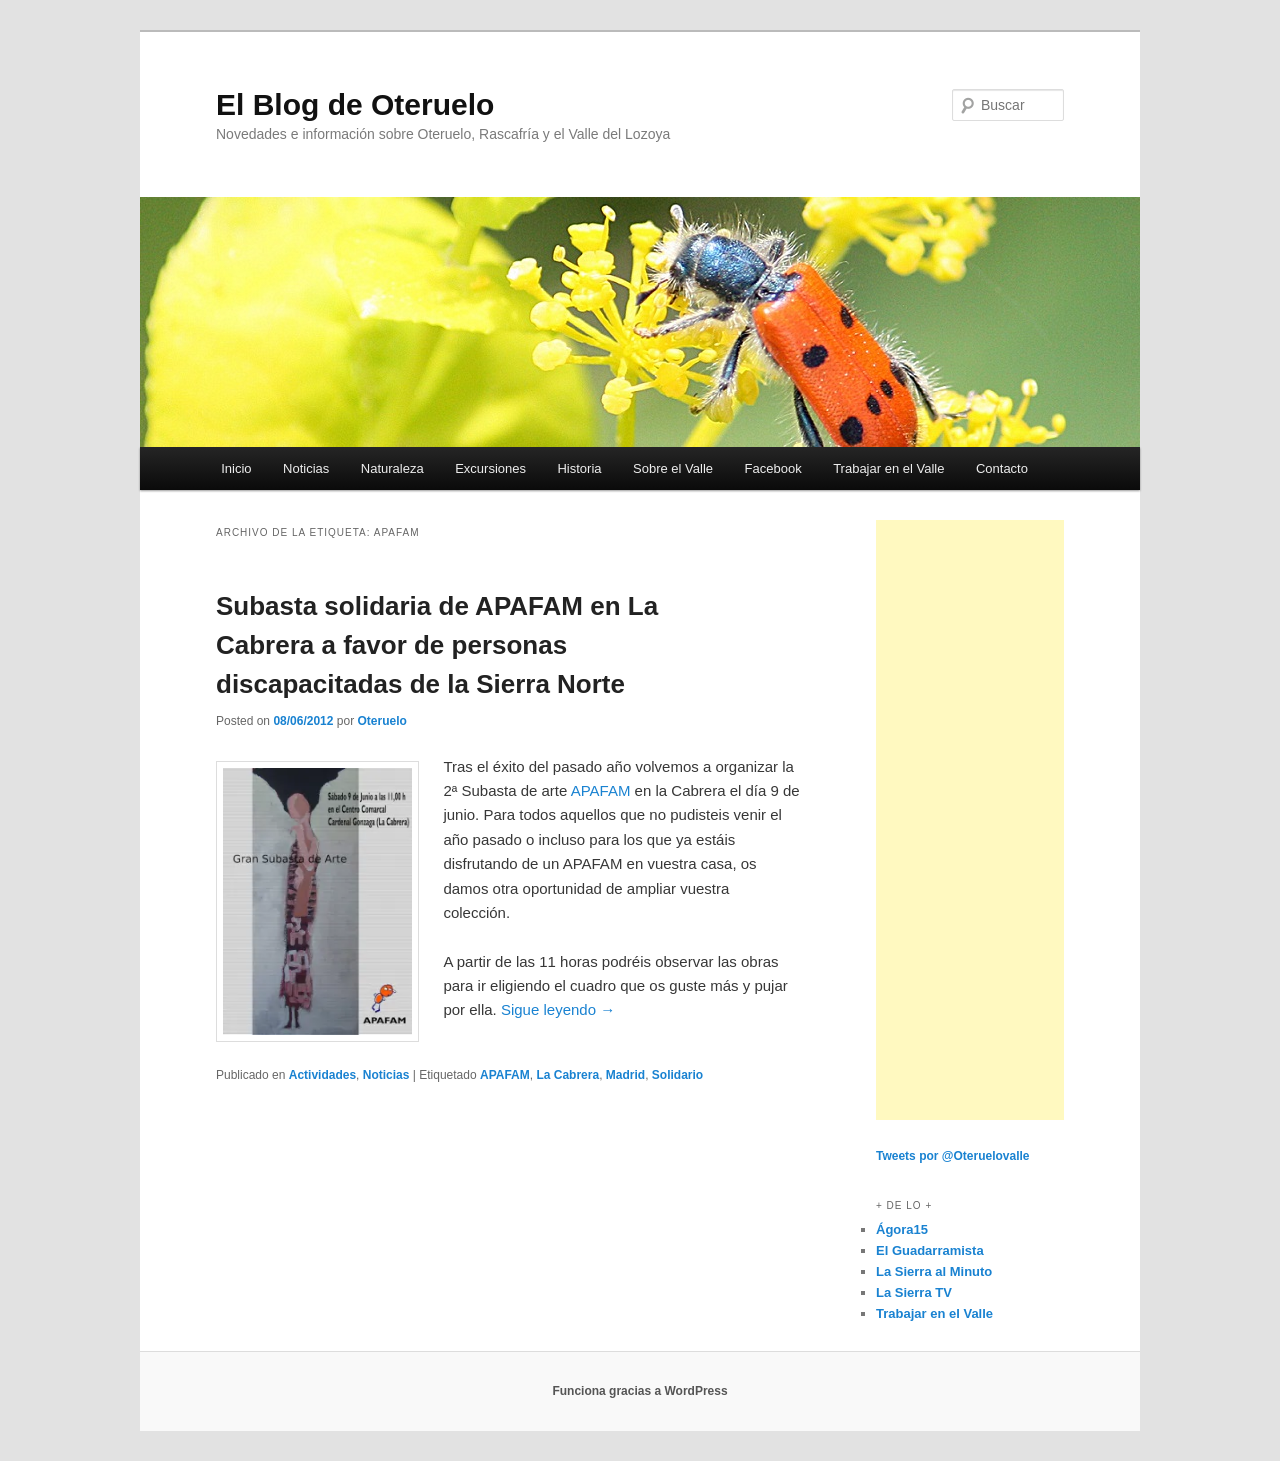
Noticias (306, 468)
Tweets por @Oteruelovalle (953, 1156)
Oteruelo (381, 721)
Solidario (677, 1075)
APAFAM (601, 790)
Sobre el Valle (673, 468)
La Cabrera (567, 1075)
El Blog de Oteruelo (355, 104)
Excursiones (490, 468)
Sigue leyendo (558, 1009)
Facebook (773, 468)
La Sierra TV (914, 1292)
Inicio (236, 468)
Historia (579, 468)
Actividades (322, 1075)
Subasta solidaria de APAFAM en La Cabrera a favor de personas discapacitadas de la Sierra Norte (437, 645)
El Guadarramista (930, 1250)
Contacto (1002, 468)
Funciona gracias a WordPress (639, 1391)
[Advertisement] (970, 820)
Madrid (625, 1075)
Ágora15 (902, 1229)
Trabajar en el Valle (888, 468)
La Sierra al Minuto (934, 1271)
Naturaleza (392, 468)
